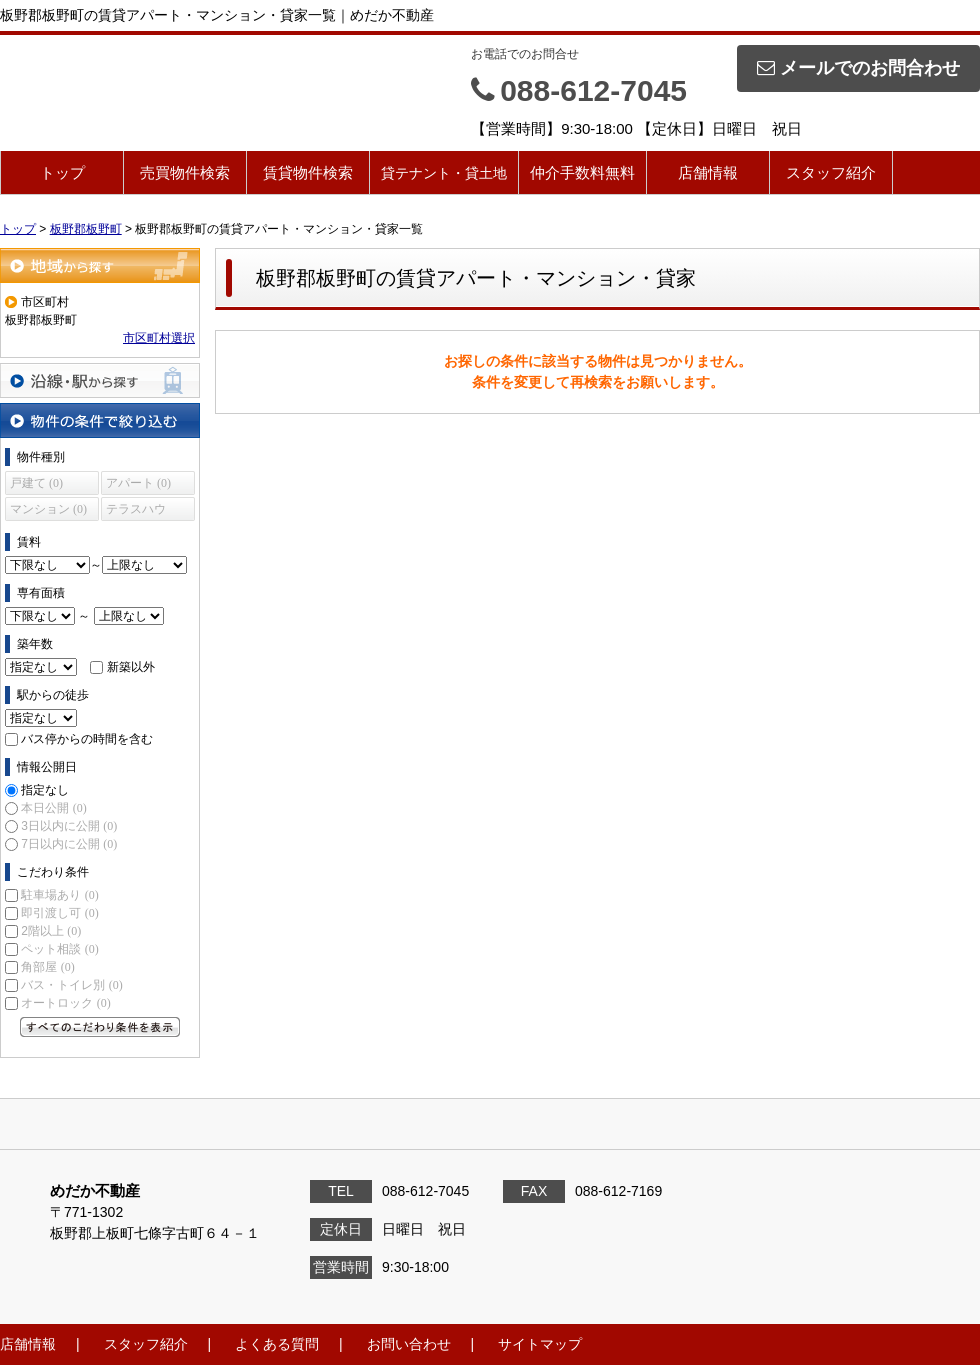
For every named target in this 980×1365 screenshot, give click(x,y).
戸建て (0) (36, 483)
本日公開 (53, 808)
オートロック (65, 1003)
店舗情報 (708, 172)
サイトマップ (540, 1344)
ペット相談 (59, 949)
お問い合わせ (409, 1344)
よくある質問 (277, 1344)
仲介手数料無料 (582, 172)
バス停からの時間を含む (87, 739)
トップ (62, 172)
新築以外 (131, 667)
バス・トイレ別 (71, 985)
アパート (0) (138, 483)
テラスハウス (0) (136, 511)
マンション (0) (48, 509)
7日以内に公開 (69, 844)
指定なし (45, 790)
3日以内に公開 (69, 826)
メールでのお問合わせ (858, 68)
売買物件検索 (185, 172)
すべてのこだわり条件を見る (100, 1027)
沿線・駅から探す (100, 380)
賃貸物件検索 (308, 172)
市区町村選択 (159, 338)
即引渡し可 (59, 913)
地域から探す (100, 265)
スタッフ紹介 (831, 172)
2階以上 (51, 931)
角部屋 (47, 967)
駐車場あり (59, 895)
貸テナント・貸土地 (444, 173)
